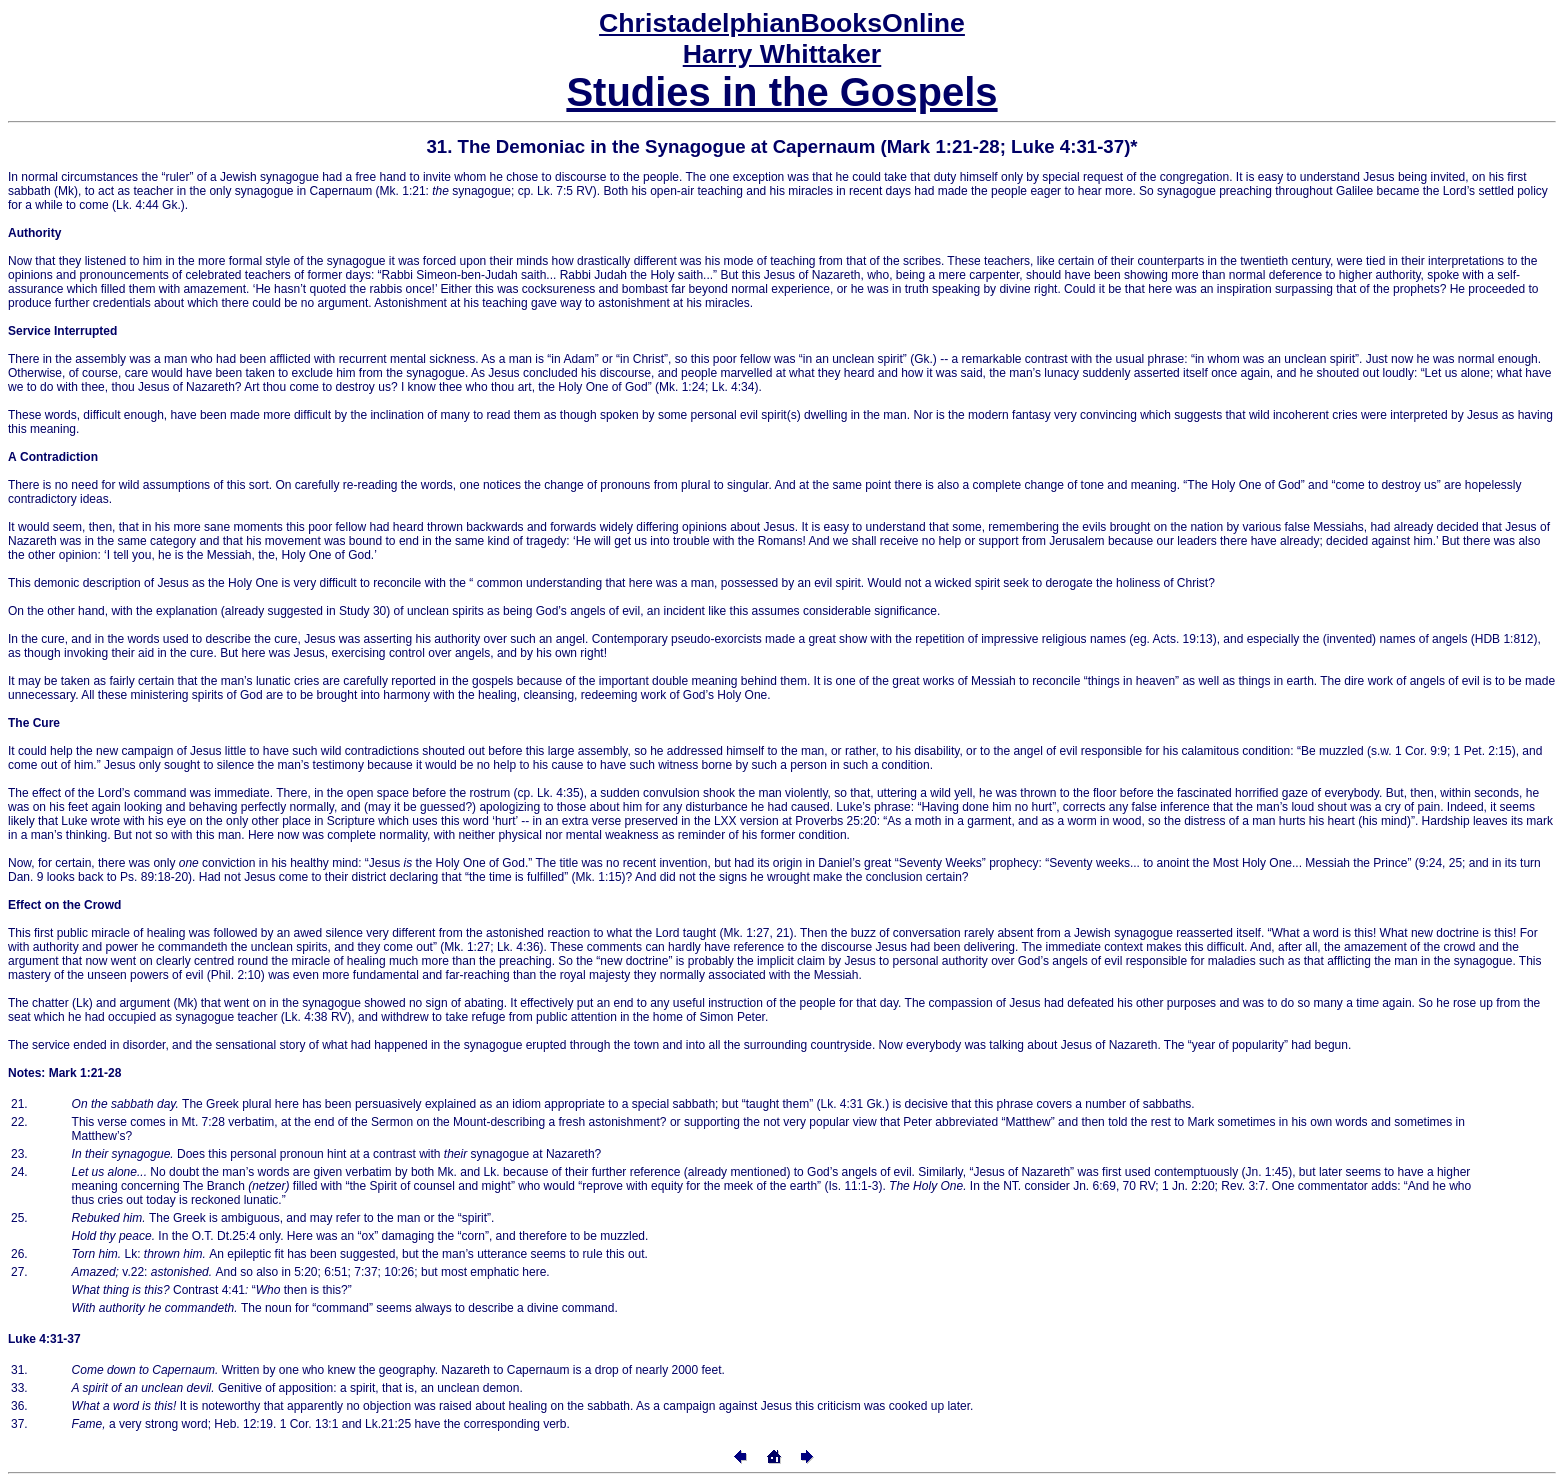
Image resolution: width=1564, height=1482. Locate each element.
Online (782, 23)
